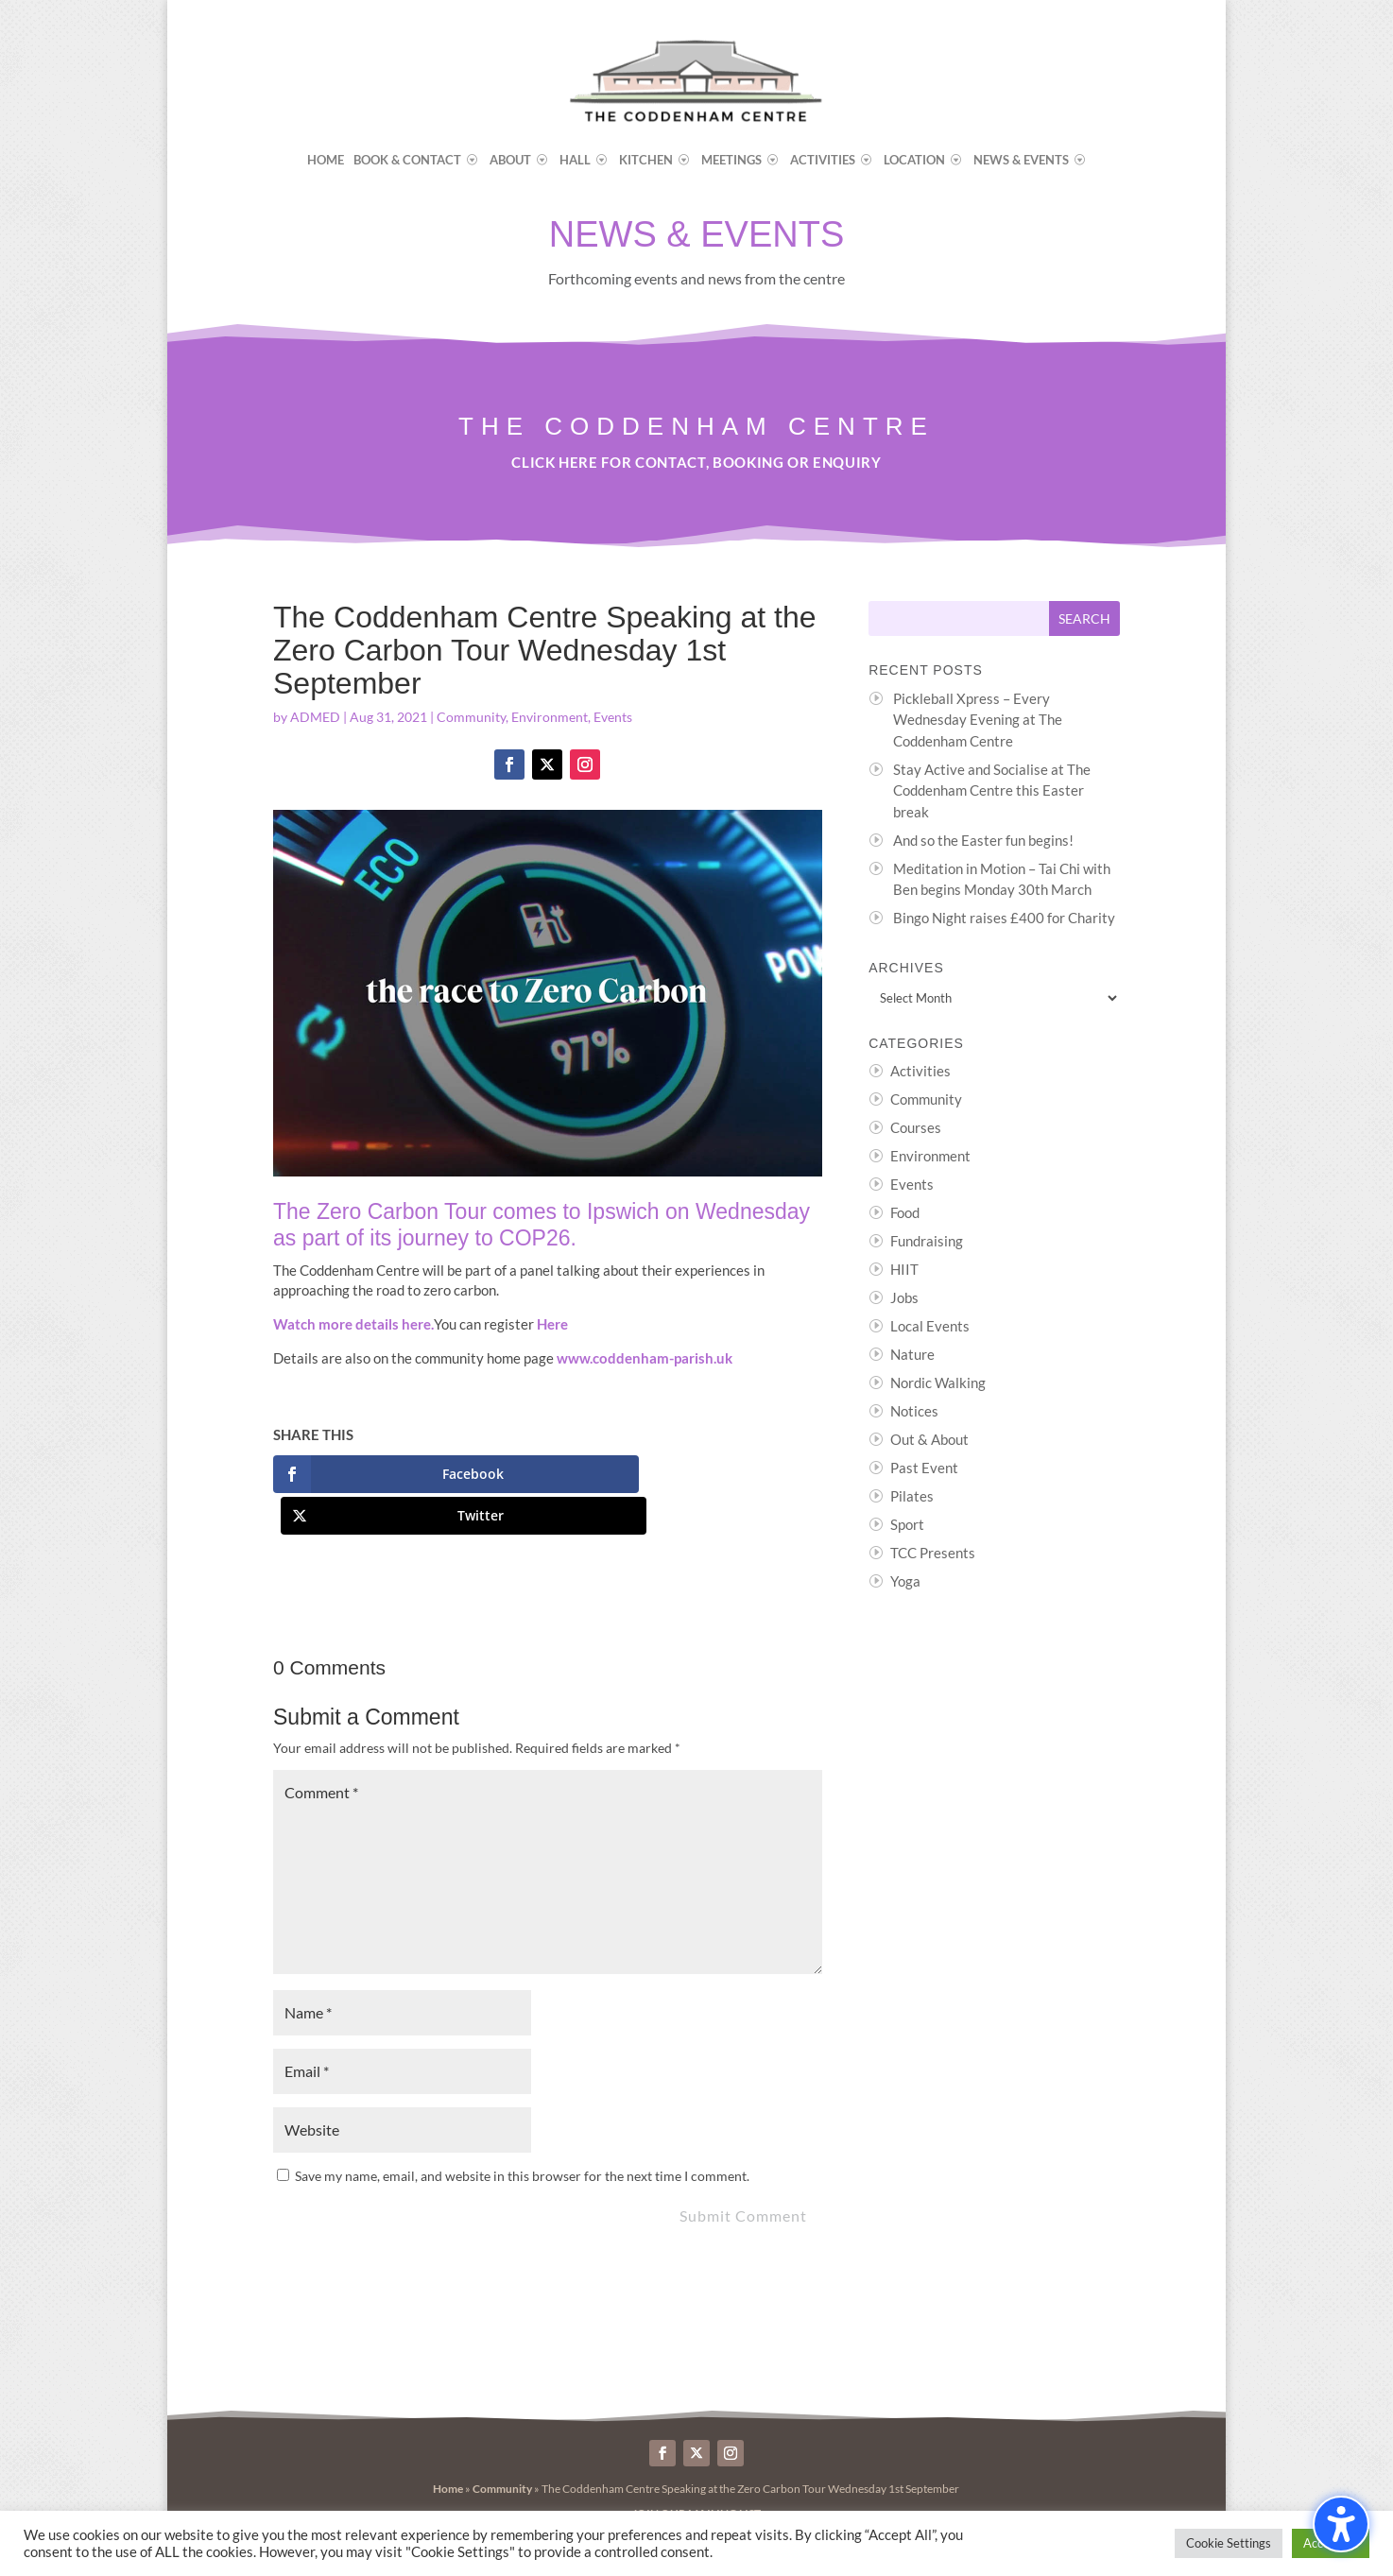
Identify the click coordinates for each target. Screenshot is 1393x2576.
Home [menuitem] (325, 160)
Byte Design (674, 2502)
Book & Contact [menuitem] (407, 160)
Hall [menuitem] (575, 160)
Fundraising (926, 1240)
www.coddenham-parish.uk (644, 1357)
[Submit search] (1084, 618)
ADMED (315, 717)
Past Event (924, 1467)
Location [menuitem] (914, 160)
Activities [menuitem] (822, 160)
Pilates (912, 1495)
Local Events (930, 1325)
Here (552, 1323)
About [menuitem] (510, 160)
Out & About (929, 1439)
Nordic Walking (938, 1382)
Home (448, 2447)
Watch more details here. (353, 1323)
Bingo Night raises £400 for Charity (1004, 917)
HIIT (904, 1269)
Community (471, 717)
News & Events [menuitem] (1021, 160)
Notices (914, 1410)
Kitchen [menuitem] (646, 160)
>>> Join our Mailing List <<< (696, 2471)
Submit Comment (743, 2174)
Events (612, 717)
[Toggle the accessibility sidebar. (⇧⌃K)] (1341, 2524)
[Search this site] (958, 618)
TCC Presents (932, 1552)
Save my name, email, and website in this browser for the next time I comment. (522, 2134)
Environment (549, 717)
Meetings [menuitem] (731, 160)
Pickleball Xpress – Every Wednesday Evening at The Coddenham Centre (977, 719)
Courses (915, 1127)
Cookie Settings (1228, 2542)
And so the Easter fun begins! (983, 840)
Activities (920, 1070)
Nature (912, 1354)
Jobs (904, 1297)
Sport (907, 1524)
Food (905, 1212)
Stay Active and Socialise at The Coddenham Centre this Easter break (992, 790)
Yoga (905, 1580)
